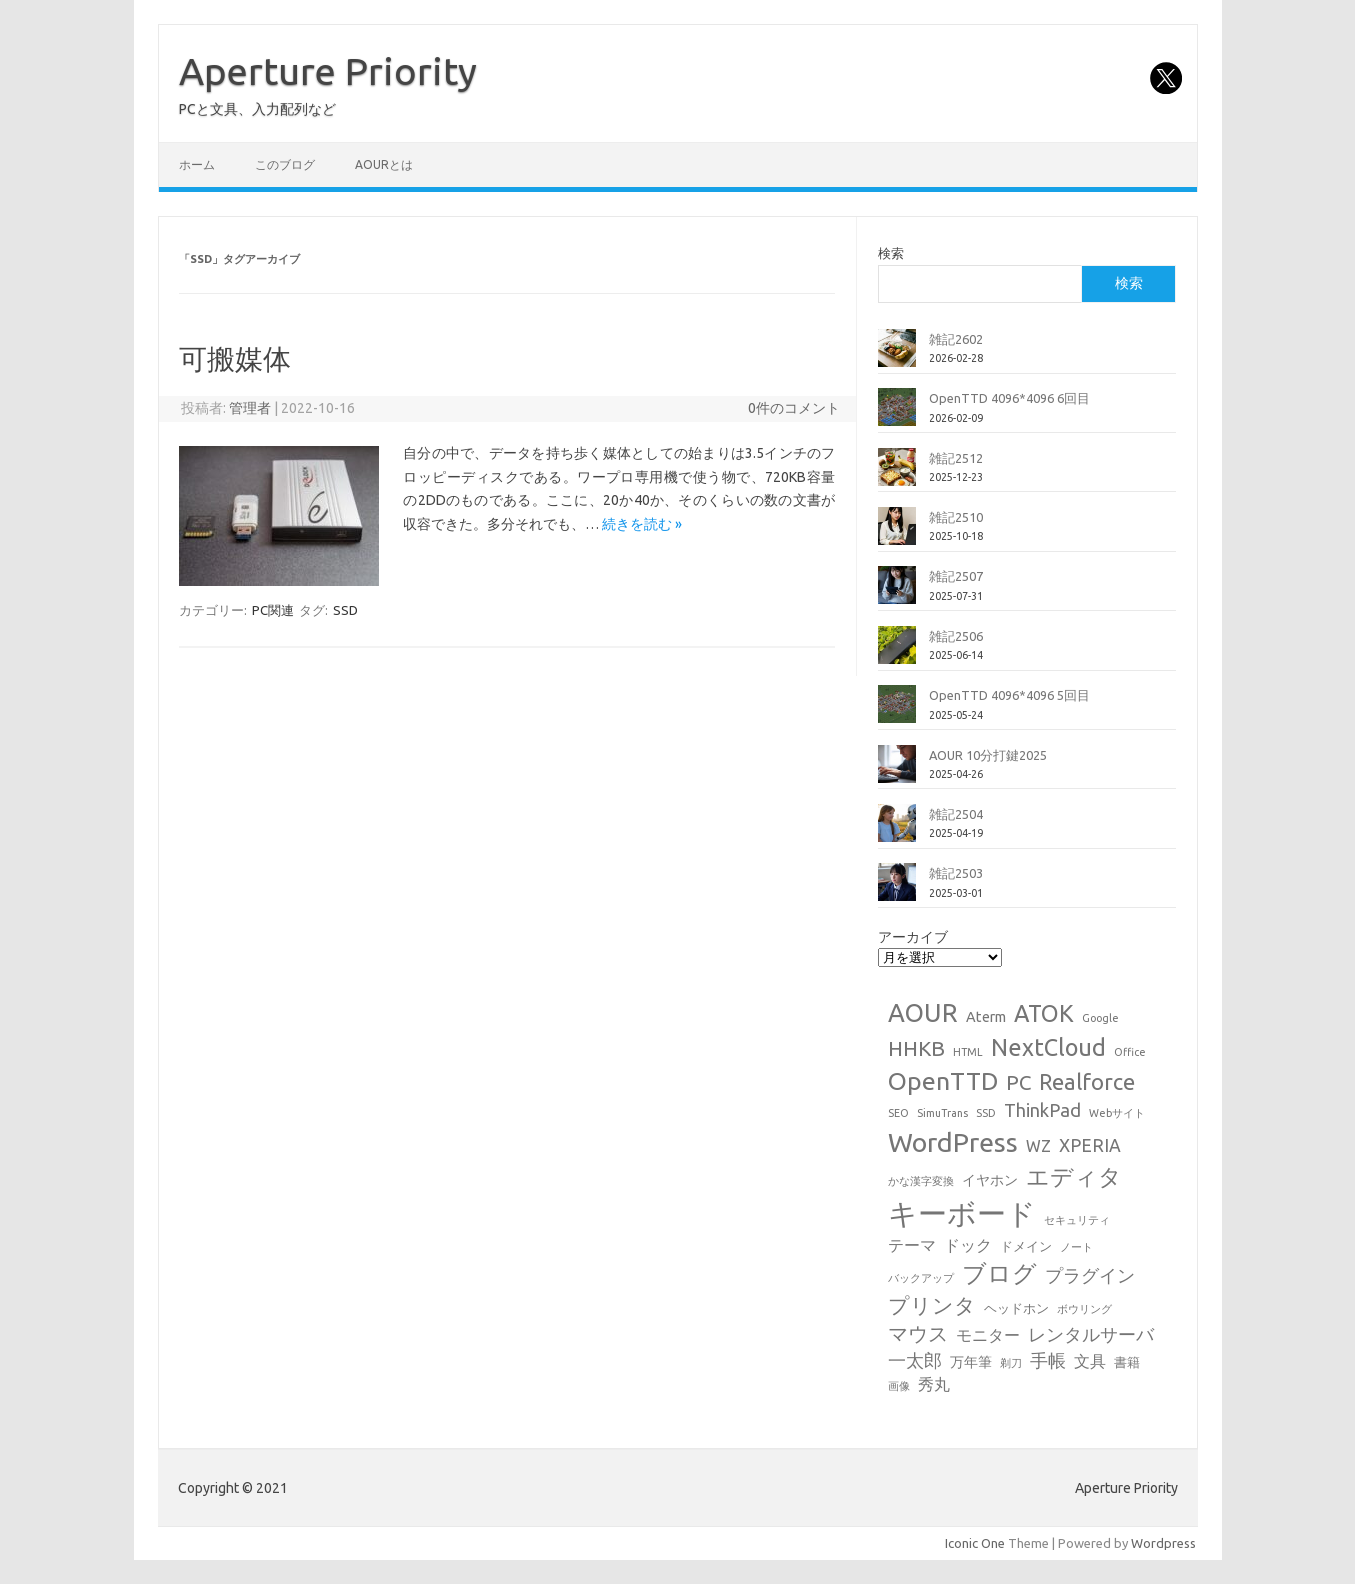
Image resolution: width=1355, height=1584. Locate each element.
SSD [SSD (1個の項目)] (986, 1113)
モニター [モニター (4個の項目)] (988, 1335)
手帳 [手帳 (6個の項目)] (1048, 1360)
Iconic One (975, 1543)
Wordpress (1163, 1543)
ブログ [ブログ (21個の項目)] (999, 1273)
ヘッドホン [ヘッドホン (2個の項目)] (1016, 1308)
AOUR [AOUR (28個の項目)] (923, 1012)
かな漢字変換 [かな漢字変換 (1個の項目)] (921, 1181)
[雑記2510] (897, 534)
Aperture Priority (328, 71)
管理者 (250, 408)
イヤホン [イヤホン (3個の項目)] (990, 1180)
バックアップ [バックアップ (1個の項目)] (921, 1278)
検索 (891, 253)
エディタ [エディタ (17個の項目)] (1074, 1176)
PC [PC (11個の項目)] (1018, 1082)
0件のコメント (794, 408)
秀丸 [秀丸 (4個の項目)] (934, 1384)
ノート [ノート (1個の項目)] (1076, 1247)
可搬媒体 (235, 358)
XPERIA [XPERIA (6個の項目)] (1090, 1145)
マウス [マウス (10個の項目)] (918, 1333)
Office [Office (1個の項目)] (1130, 1052)
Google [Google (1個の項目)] (1100, 1018)
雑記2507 (956, 576)
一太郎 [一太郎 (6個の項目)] (915, 1360)
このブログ (285, 164)
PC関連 (273, 610)
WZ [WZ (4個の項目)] (1038, 1146)
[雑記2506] (897, 653)
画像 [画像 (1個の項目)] (899, 1386)
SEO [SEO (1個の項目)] (898, 1113)
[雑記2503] (897, 890)
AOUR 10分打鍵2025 (988, 755)
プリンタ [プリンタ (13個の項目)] (932, 1305)
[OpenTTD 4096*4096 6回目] (897, 415)
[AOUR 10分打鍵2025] (897, 772)
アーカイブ (913, 937)
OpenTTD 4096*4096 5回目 (1009, 695)
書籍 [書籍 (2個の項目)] (1127, 1362)
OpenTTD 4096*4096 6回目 (1009, 398)
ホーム (197, 164)
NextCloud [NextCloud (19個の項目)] (1048, 1047)
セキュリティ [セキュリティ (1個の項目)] (1077, 1220)
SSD (345, 610)
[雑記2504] (897, 831)
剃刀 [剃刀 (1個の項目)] (1011, 1363)
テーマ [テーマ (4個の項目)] (912, 1245)
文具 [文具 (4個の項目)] (1090, 1361)
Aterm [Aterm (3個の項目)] (986, 1017)
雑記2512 (956, 458)
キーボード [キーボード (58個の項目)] (962, 1213)
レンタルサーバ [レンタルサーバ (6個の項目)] (1091, 1334)
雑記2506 (956, 636)
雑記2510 (956, 517)
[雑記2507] (897, 593)
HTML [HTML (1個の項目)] (968, 1052)
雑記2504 (956, 814)
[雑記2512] (897, 475)
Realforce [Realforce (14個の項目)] (1087, 1082)
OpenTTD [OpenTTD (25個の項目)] (943, 1081)
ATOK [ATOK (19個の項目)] (1044, 1013)
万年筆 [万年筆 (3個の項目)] (971, 1362)
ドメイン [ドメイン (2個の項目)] (1026, 1246)
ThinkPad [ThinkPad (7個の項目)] (1042, 1110)
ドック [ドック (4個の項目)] (968, 1245)
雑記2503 (956, 873)
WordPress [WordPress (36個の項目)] (953, 1142)
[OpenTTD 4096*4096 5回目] (897, 712)
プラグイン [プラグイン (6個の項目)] (1090, 1275)
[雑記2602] (897, 356)
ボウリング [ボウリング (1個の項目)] (1084, 1309)
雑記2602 (956, 339)
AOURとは (384, 164)
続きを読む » (642, 524)
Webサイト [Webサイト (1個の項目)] (1117, 1113)
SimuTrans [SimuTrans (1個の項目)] (942, 1113)
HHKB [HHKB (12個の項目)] (916, 1048)
